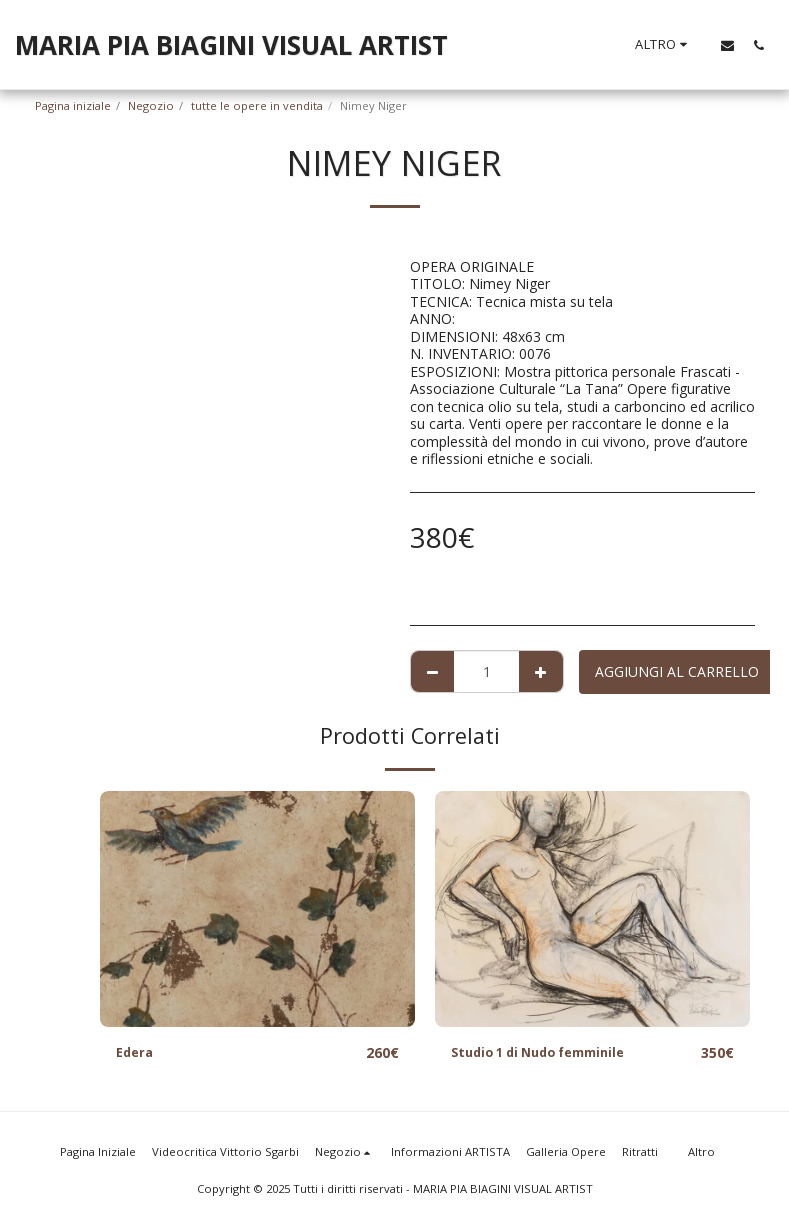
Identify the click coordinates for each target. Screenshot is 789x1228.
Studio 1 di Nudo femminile (548, 1053)
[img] (257, 909)
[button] (727, 45)
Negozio (151, 105)
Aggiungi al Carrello (677, 671)
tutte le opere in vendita (257, 105)
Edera (136, 1053)
